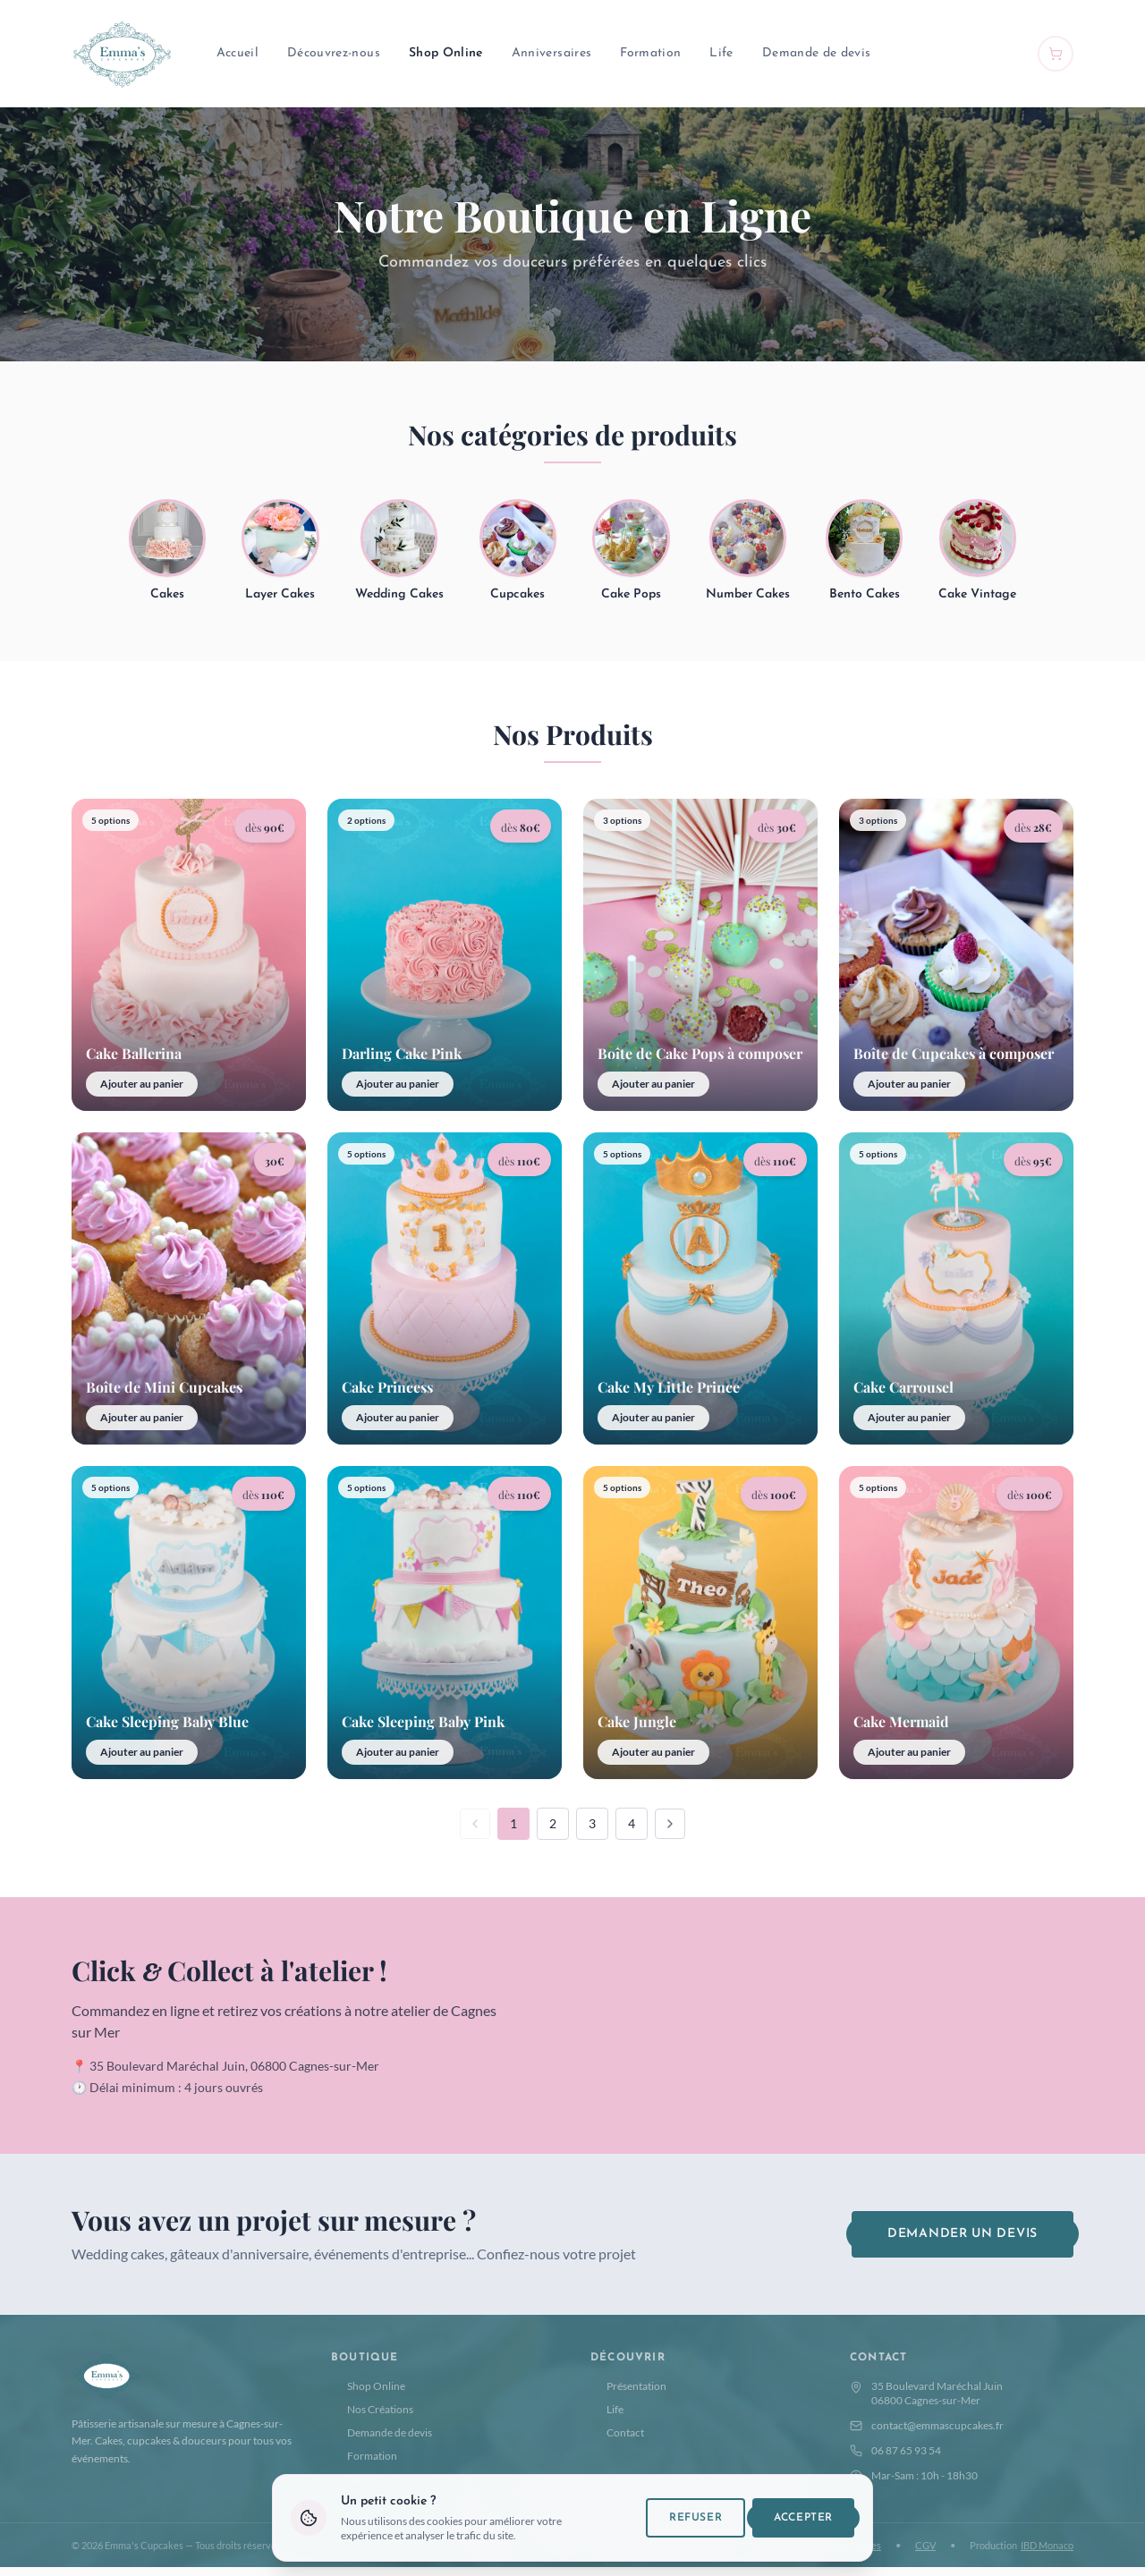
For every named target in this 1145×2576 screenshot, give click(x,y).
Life (721, 53)
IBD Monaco (1047, 2553)
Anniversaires (552, 53)
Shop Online (446, 53)
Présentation (628, 2394)
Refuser (695, 2517)
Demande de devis (816, 53)
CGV (925, 2553)
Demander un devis (962, 2242)
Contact (617, 2440)
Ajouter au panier (141, 1091)
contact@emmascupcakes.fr (927, 2433)
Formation (650, 53)
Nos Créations (372, 2417)
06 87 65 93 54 (895, 2458)
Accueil (237, 53)
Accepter (803, 2517)
